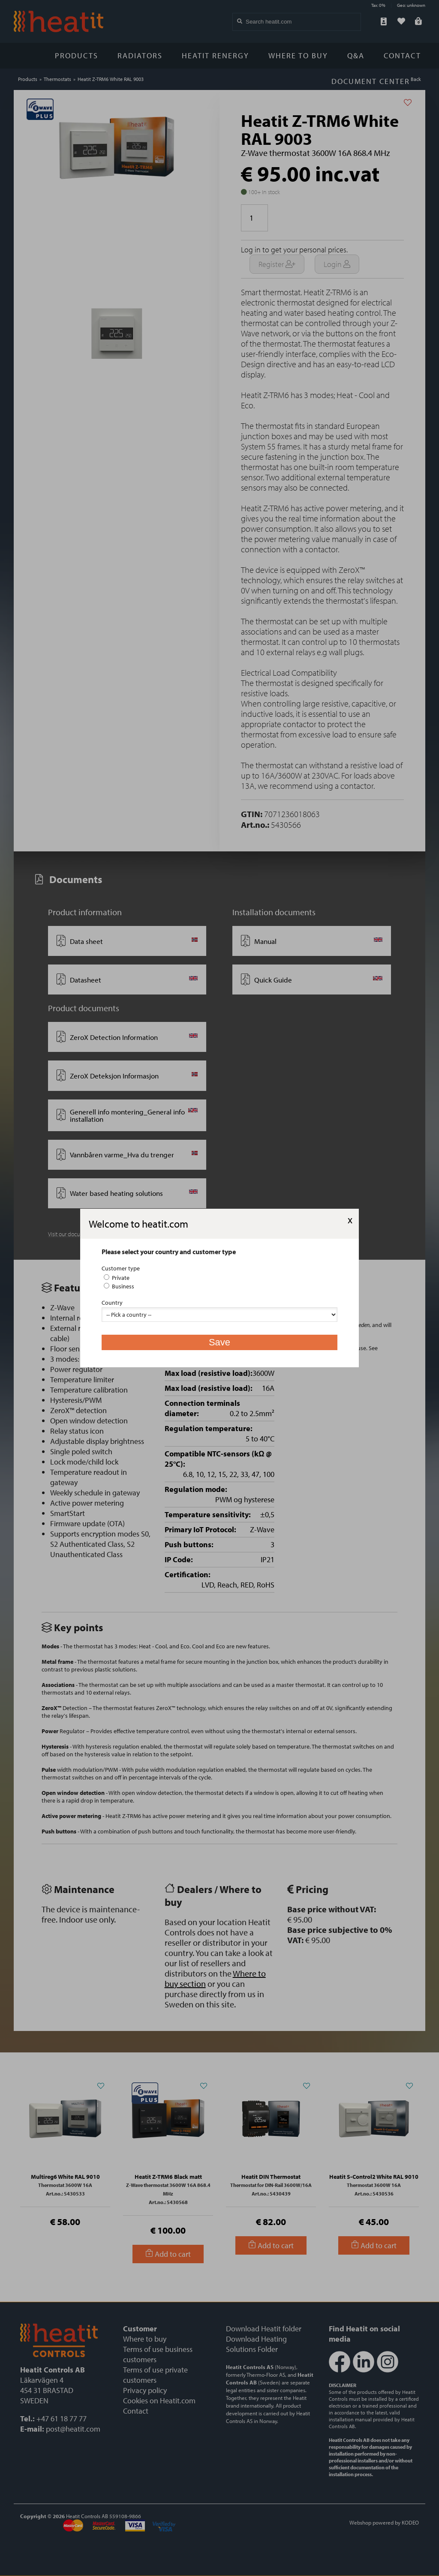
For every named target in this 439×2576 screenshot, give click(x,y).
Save (219, 1342)
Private (116, 1278)
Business (119, 1286)
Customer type (121, 1268)
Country (112, 1302)
